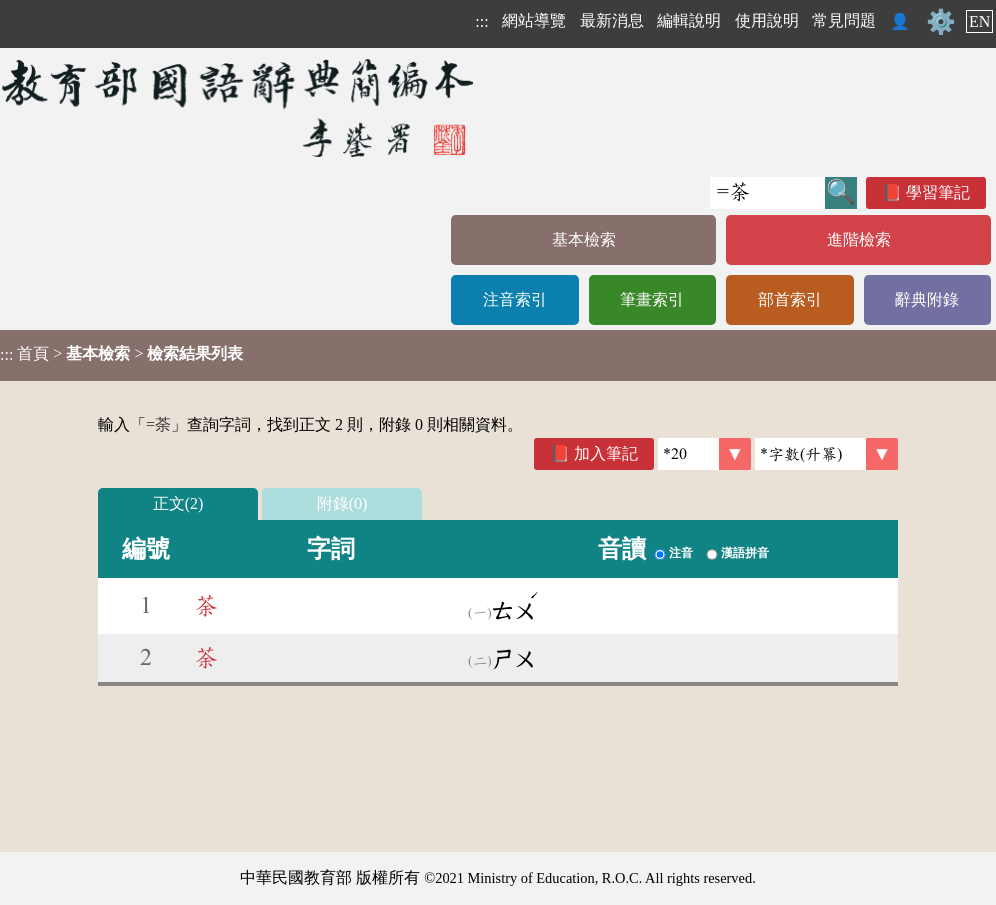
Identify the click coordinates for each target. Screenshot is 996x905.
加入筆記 (606, 453)
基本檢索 (584, 239)
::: (481, 21)
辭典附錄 (927, 299)
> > (121, 354)
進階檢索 (859, 239)
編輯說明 (689, 20)
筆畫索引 (652, 299)
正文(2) (178, 503)
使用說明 (767, 20)
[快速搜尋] (767, 193)
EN (979, 21)
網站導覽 (534, 20)
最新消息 (612, 20)
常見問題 (844, 20)
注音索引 (515, 299)
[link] (826, 454)
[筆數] (704, 454)
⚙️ (941, 22)
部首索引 (790, 299)
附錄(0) (342, 503)
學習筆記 (938, 192)
